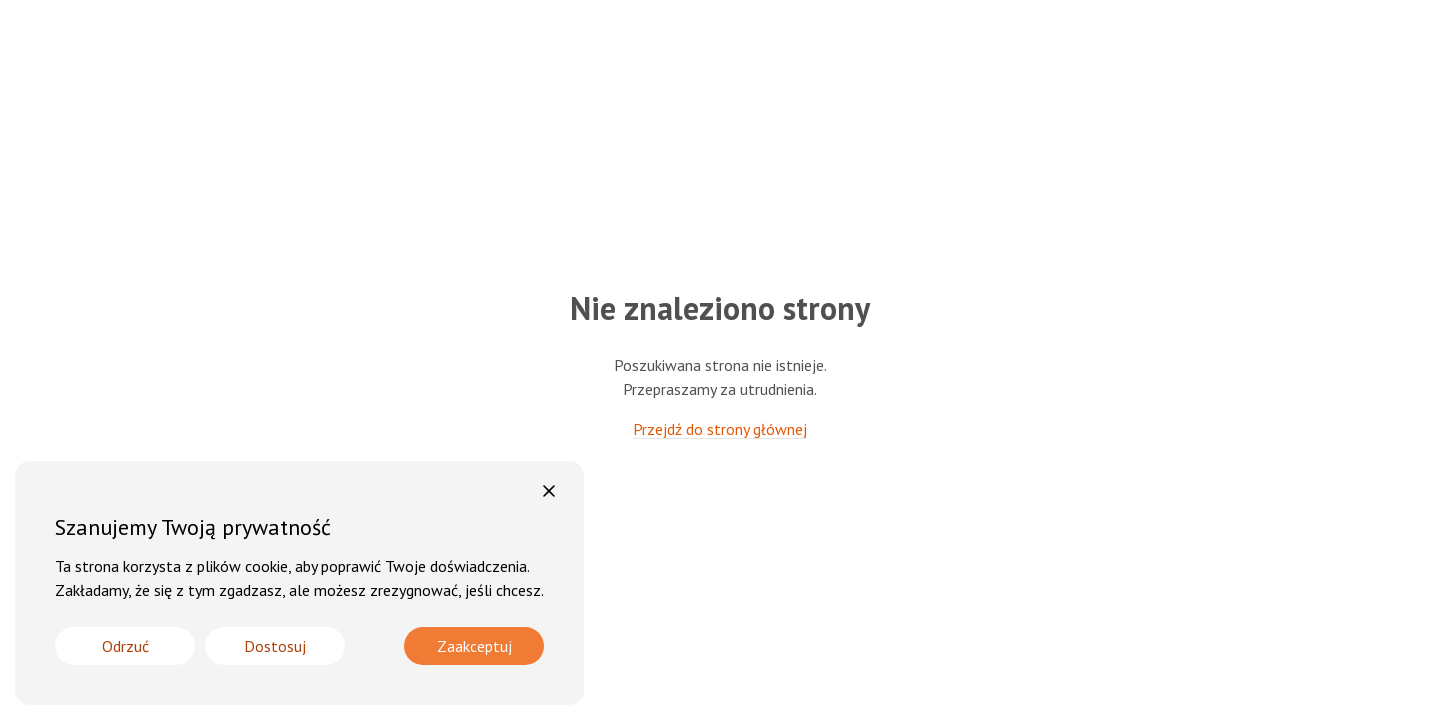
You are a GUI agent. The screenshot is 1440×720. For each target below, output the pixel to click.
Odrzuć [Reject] (125, 646)
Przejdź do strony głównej (720, 429)
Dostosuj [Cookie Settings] (275, 646)
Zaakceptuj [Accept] (474, 646)
